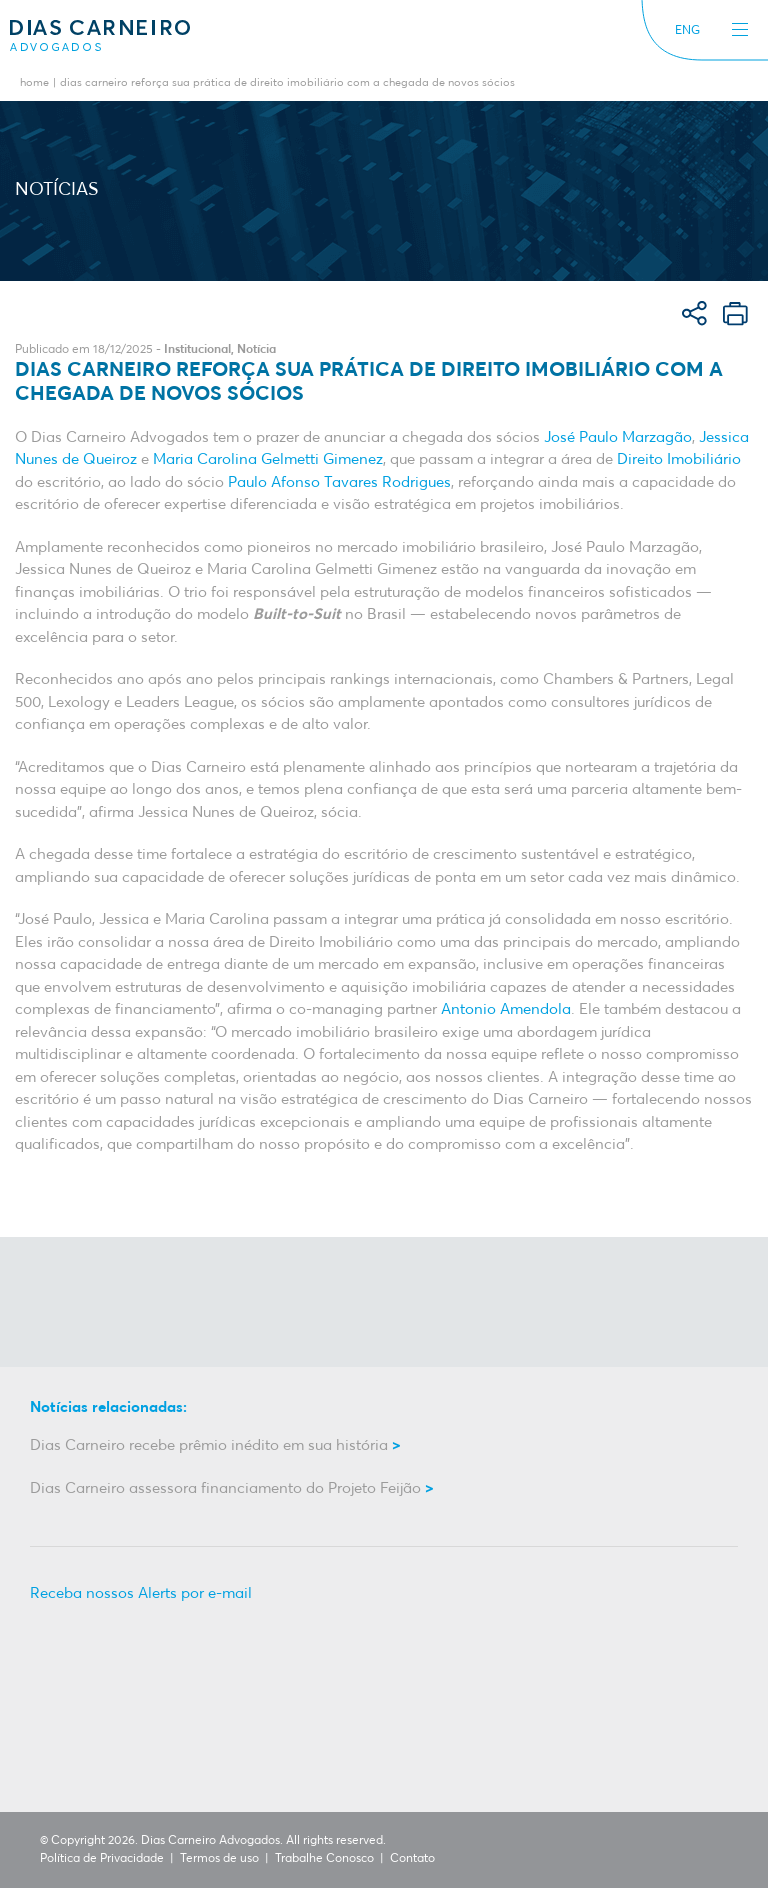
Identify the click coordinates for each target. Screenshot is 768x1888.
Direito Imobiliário (679, 459)
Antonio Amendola (506, 1009)
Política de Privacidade (102, 1859)
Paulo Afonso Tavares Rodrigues (339, 482)
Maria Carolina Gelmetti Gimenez (268, 459)
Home (34, 83)
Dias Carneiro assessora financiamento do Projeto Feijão (225, 1488)
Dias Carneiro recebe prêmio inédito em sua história (209, 1445)
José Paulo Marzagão (618, 437)
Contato (412, 1859)
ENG (687, 31)
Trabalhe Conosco (324, 1859)
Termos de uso (219, 1859)
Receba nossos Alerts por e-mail (141, 1593)
